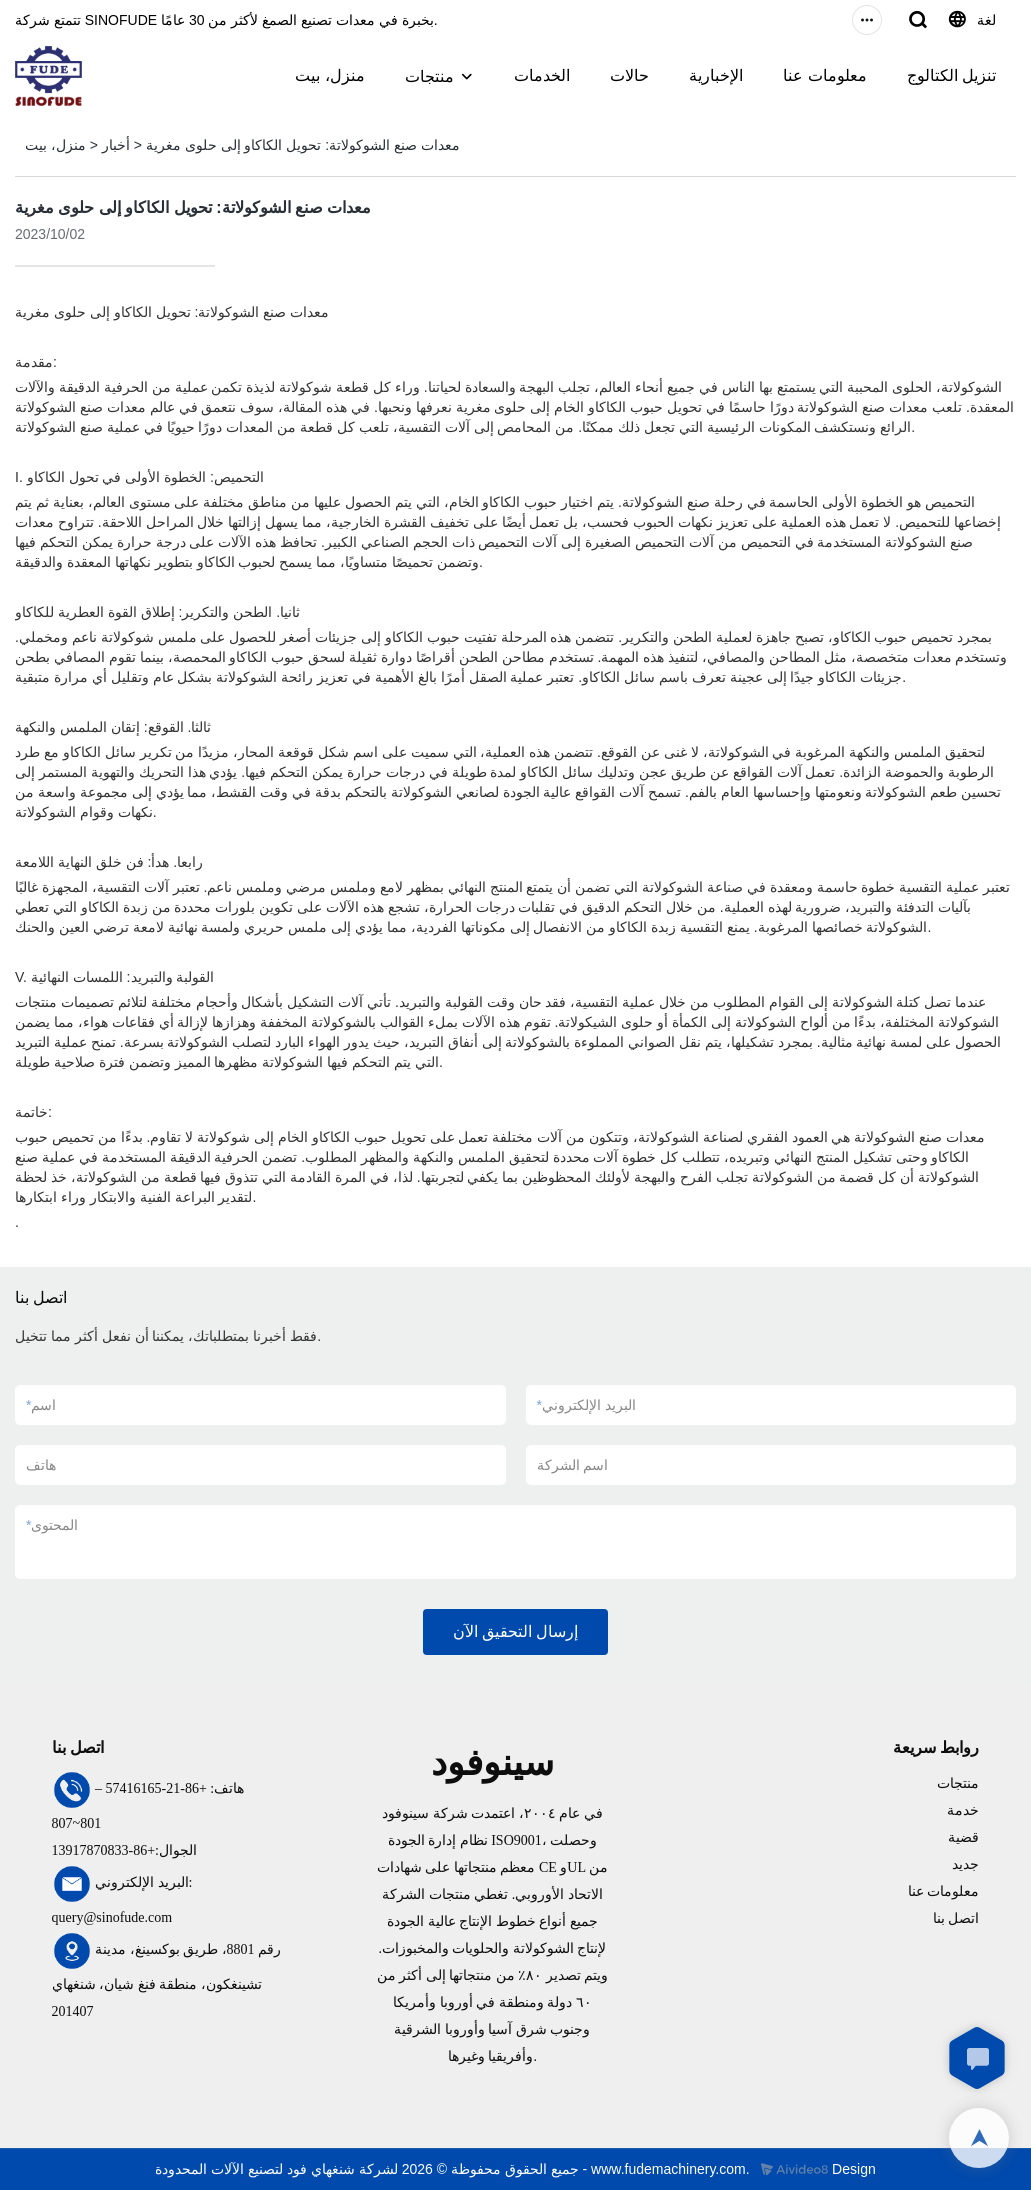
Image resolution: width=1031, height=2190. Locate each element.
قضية (963, 1837)
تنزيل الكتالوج (951, 75)
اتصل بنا (956, 1918)
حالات (629, 75)
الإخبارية (716, 75)
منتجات (429, 76)
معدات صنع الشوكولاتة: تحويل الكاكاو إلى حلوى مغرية (303, 145)
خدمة (963, 1810)
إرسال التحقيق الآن (516, 1631)
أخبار (116, 145)
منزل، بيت (329, 75)
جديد (965, 1864)
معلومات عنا (824, 75)
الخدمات (542, 75)
